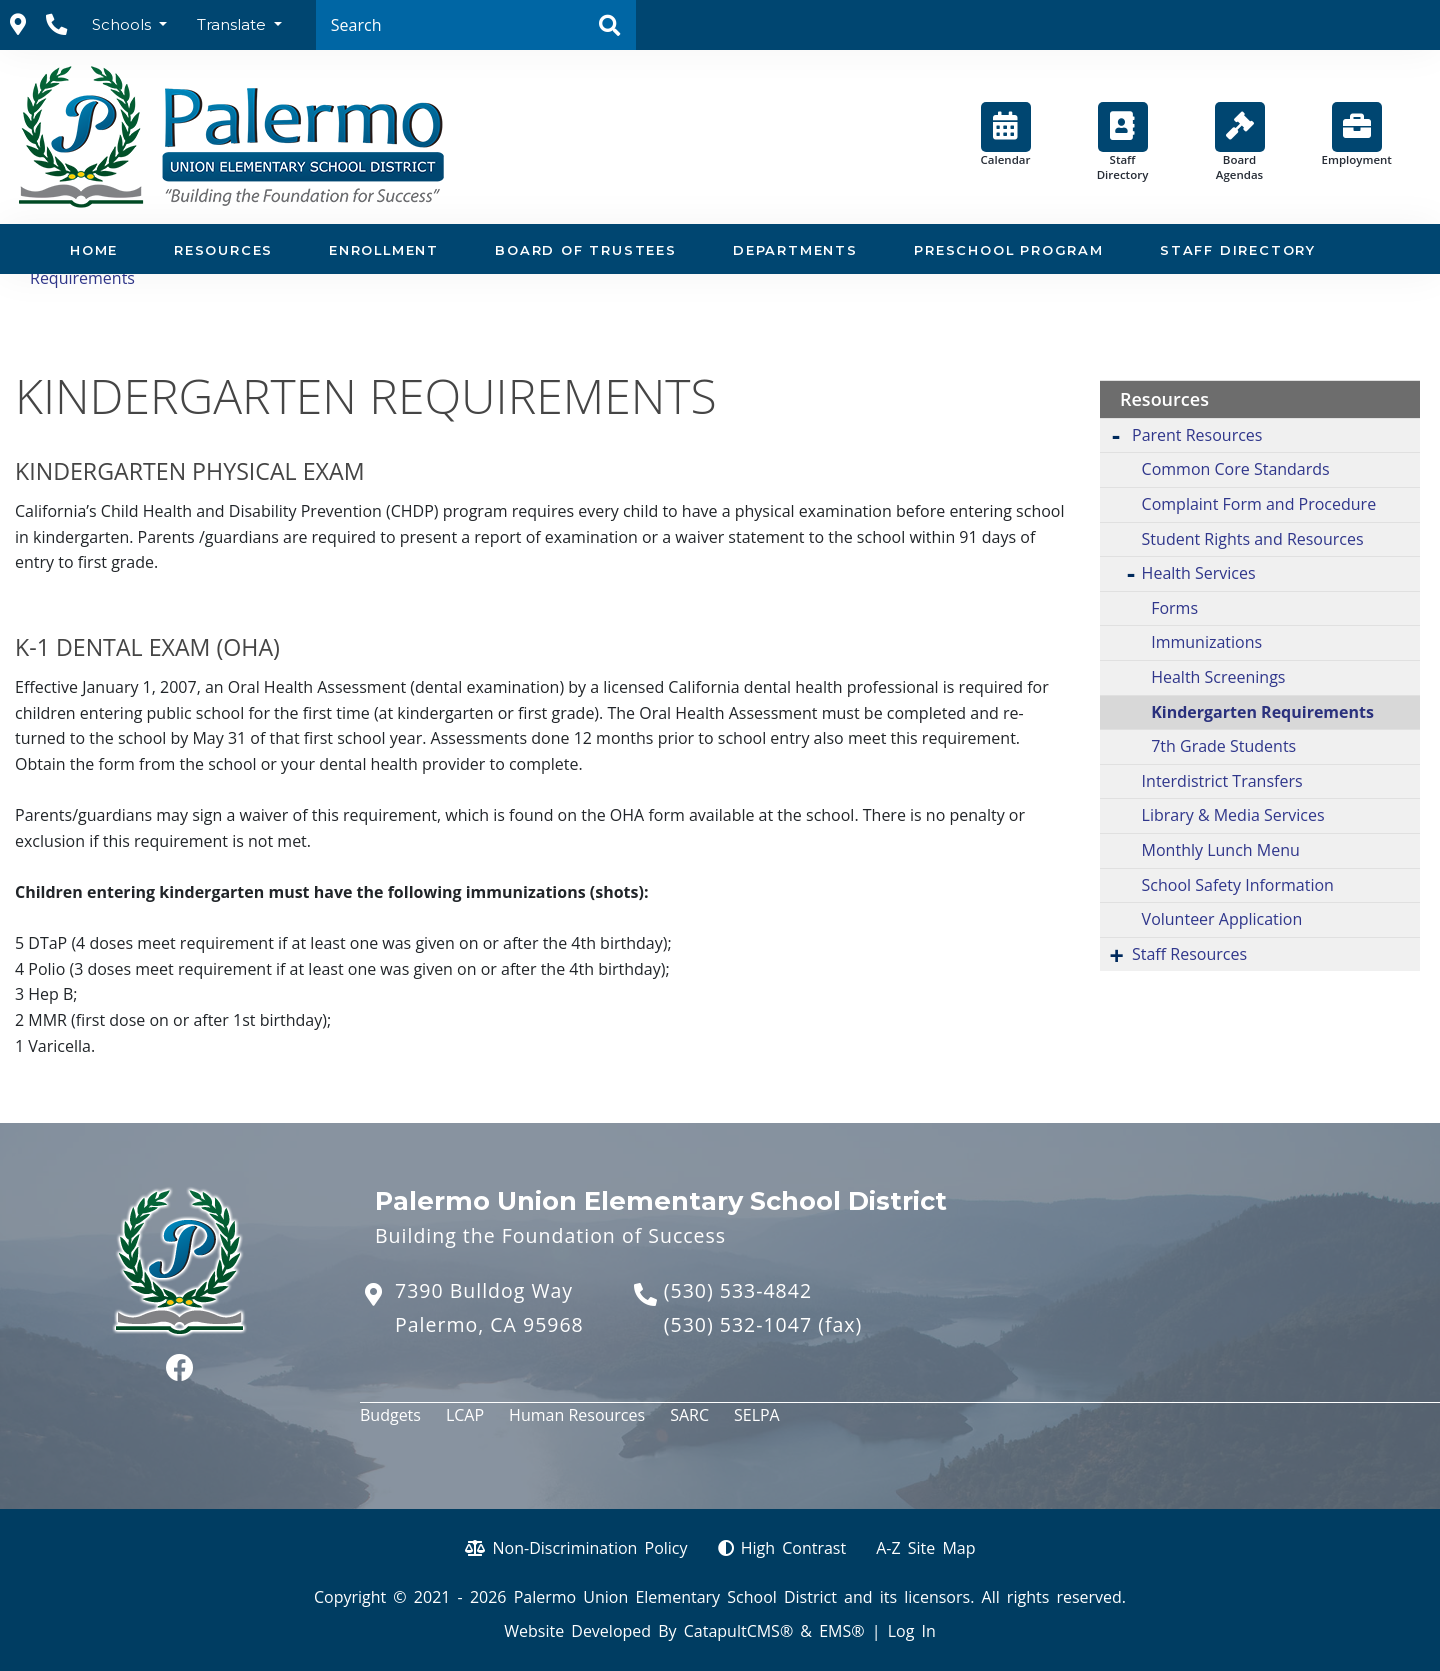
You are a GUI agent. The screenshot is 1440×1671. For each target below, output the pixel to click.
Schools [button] (123, 24)
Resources (223, 250)
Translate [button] (233, 24)
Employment (1357, 134)
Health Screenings (1218, 677)
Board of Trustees (586, 250)
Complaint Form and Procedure (1259, 504)
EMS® (841, 1631)
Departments (795, 250)
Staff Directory (1123, 142)
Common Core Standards (1236, 469)
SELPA (757, 1415)
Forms (1174, 608)
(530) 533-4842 (738, 1290)
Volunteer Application (1222, 919)
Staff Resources (1189, 954)
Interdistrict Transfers (1222, 781)
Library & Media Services (1233, 815)
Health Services (1199, 573)
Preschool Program (1009, 250)
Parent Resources (1197, 435)
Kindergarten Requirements (1262, 712)
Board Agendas (1240, 142)
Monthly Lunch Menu (1221, 850)
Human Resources (577, 1415)
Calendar (1006, 134)
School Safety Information (1238, 885)
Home (94, 250)
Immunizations (1206, 642)
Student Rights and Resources (1253, 539)
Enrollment (384, 250)
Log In (912, 1631)
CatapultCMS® (738, 1631)
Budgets (390, 1415)
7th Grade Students (1223, 746)
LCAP (465, 1415)
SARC (689, 1415)
